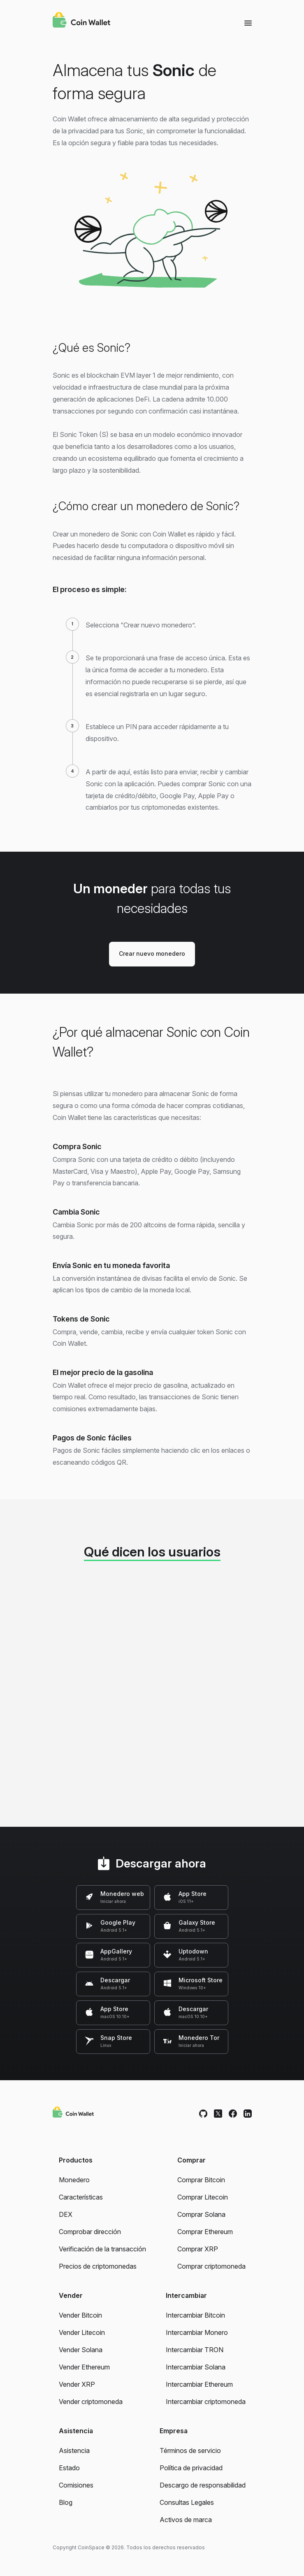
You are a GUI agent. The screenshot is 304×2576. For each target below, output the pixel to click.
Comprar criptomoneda (211, 2266)
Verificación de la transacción (102, 2249)
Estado (69, 2468)
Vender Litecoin (82, 2332)
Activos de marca (186, 2520)
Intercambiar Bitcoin (195, 2315)
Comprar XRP (197, 2249)
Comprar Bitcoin (201, 2180)
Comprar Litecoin (202, 2197)
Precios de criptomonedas (98, 2266)
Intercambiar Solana (195, 2367)
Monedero (74, 2180)
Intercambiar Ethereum (199, 2384)
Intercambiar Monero (197, 2332)
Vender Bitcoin (80, 2315)
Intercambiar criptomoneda (206, 2401)
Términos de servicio (190, 2450)
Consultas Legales (187, 2502)
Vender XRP (77, 2384)
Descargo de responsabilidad (203, 2485)
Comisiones (76, 2485)
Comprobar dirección (90, 2232)
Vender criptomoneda (91, 2401)
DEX (65, 2214)
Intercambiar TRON (194, 2350)
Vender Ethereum (84, 2367)
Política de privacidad (191, 2468)
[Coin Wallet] (81, 21)
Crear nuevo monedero (152, 953)
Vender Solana (80, 2350)
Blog (65, 2502)
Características (81, 2197)
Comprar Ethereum (205, 2232)
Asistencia (74, 2450)
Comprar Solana (201, 2214)
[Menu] (248, 22)
